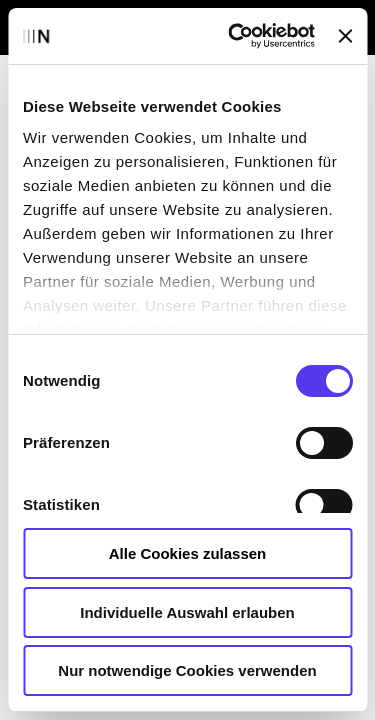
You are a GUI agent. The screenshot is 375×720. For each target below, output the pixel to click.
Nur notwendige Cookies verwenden (187, 670)
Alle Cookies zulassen (188, 553)
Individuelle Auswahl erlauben (187, 612)
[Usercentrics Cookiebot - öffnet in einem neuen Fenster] (235, 36)
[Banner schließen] (345, 36)
